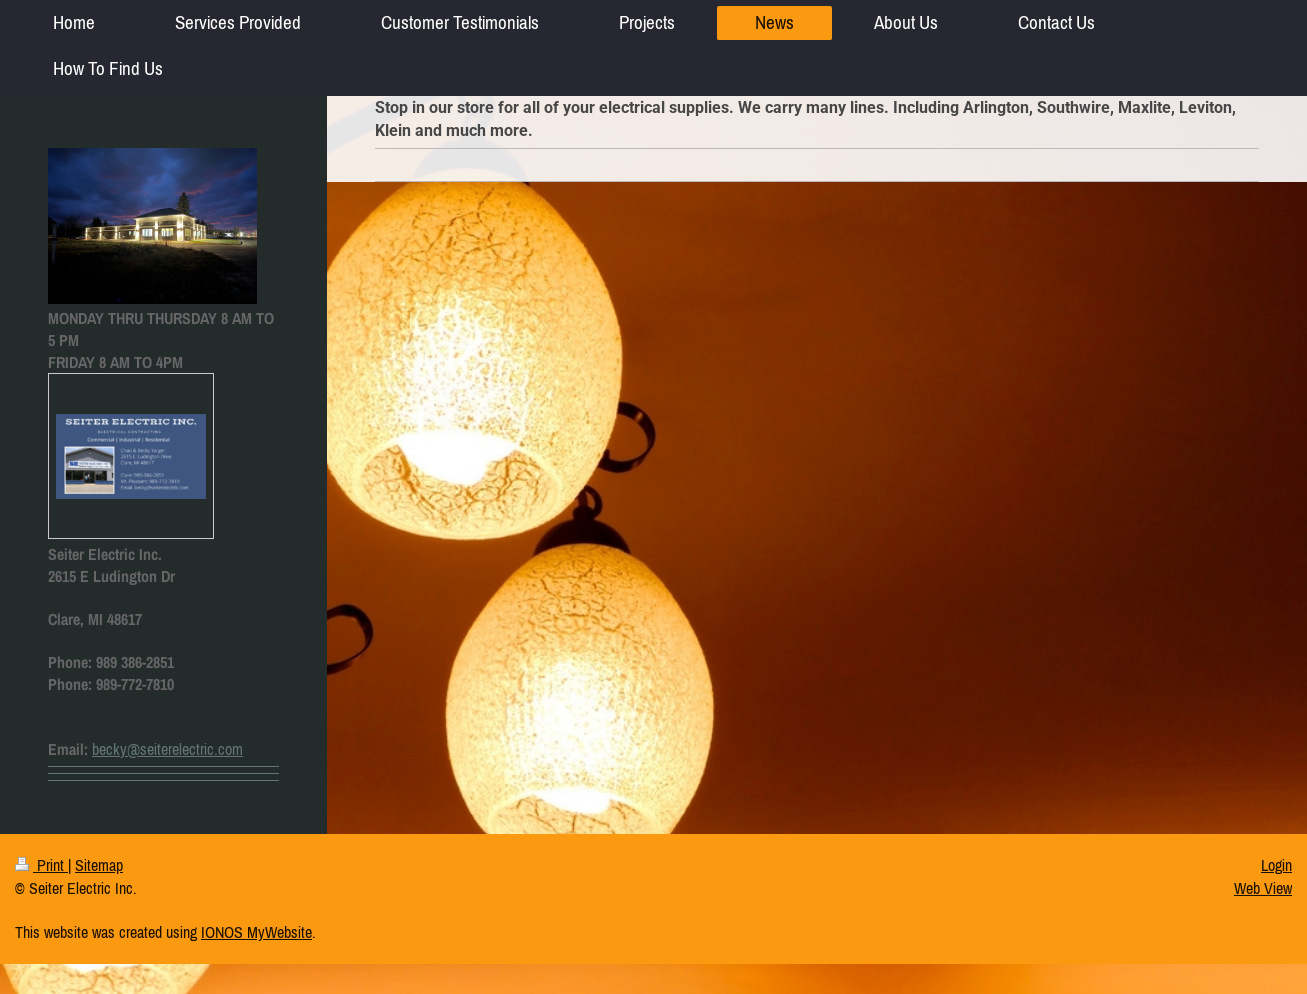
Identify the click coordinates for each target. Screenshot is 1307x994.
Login (1276, 865)
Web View (1263, 888)
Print (41, 865)
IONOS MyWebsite (256, 932)
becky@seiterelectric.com (167, 749)
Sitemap (99, 865)
